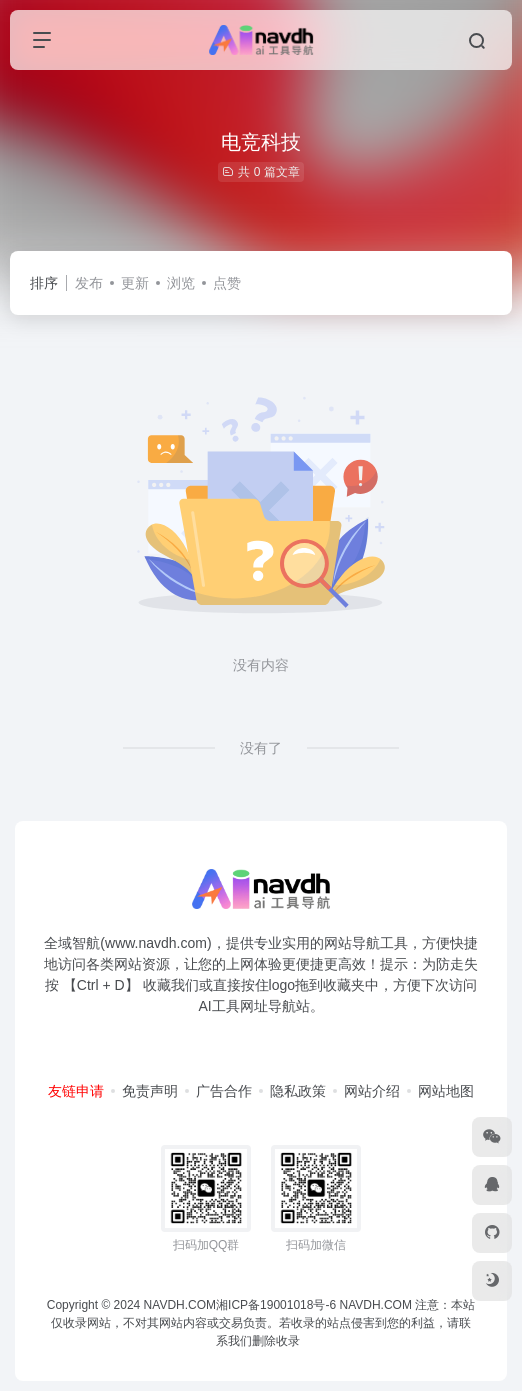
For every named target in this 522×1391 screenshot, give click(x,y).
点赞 (227, 283)
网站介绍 (372, 1091)
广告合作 (224, 1091)
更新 (135, 283)
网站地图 (446, 1091)
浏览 (181, 283)
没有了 (261, 748)
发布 (89, 283)
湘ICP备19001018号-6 (276, 1305)
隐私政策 (298, 1091)
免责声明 (150, 1091)
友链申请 (76, 1091)
